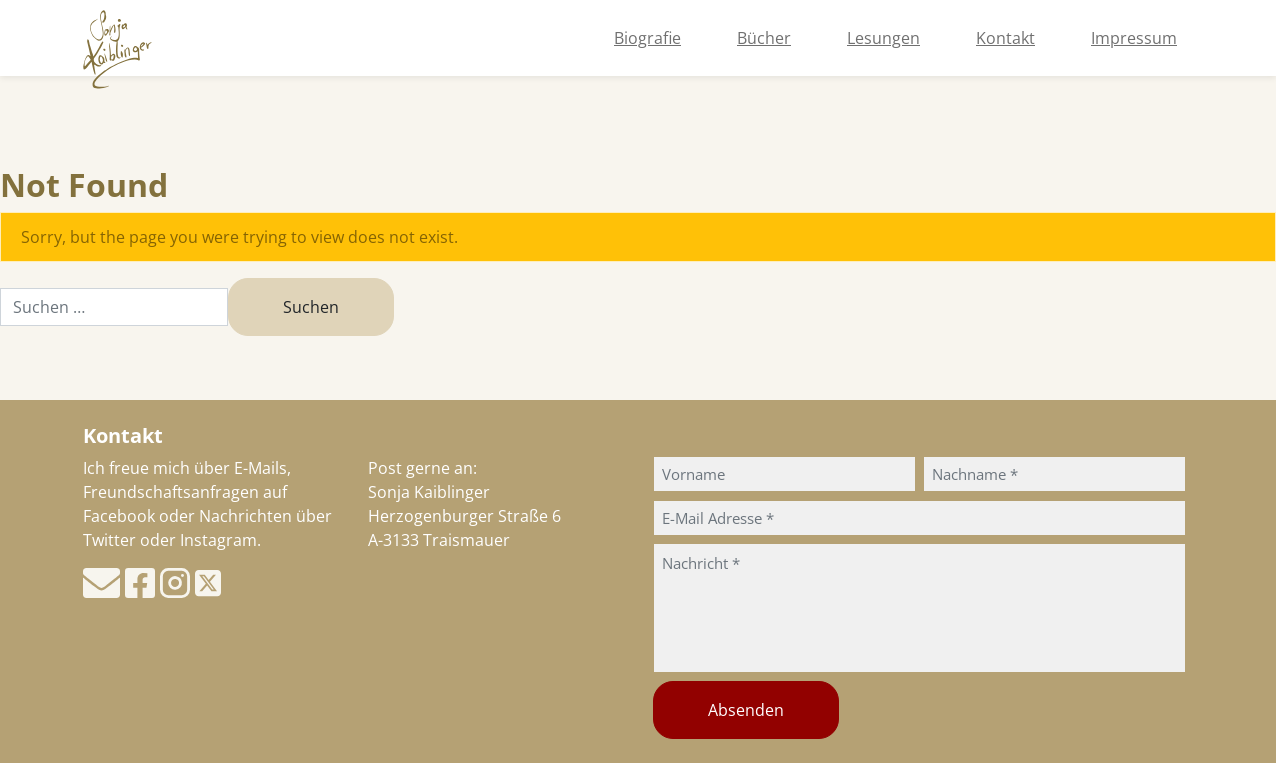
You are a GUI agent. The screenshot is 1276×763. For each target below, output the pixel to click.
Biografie (647, 38)
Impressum (1134, 38)
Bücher (764, 38)
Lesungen (883, 38)
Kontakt (1005, 38)
